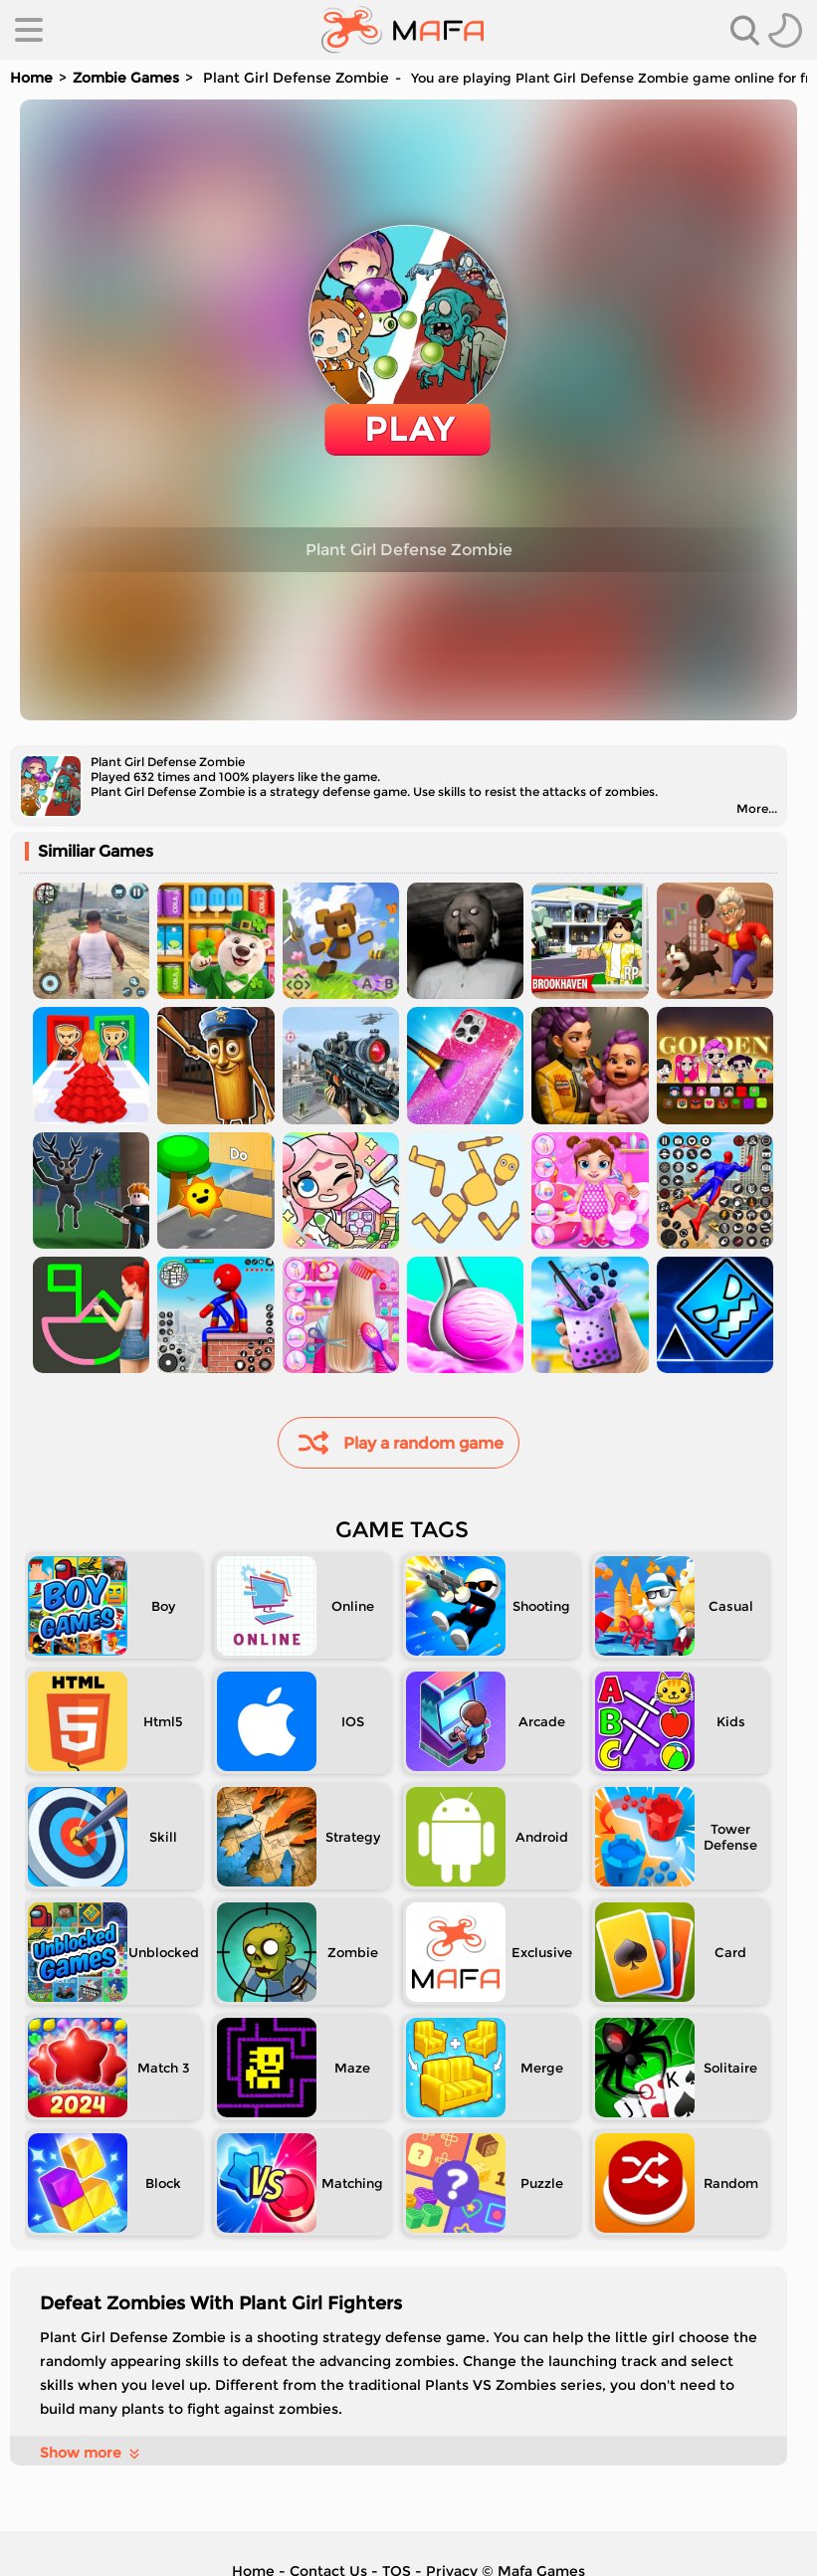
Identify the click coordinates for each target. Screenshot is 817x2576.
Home (31, 78)
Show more (91, 2453)
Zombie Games (126, 78)
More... (756, 808)
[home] (402, 30)
